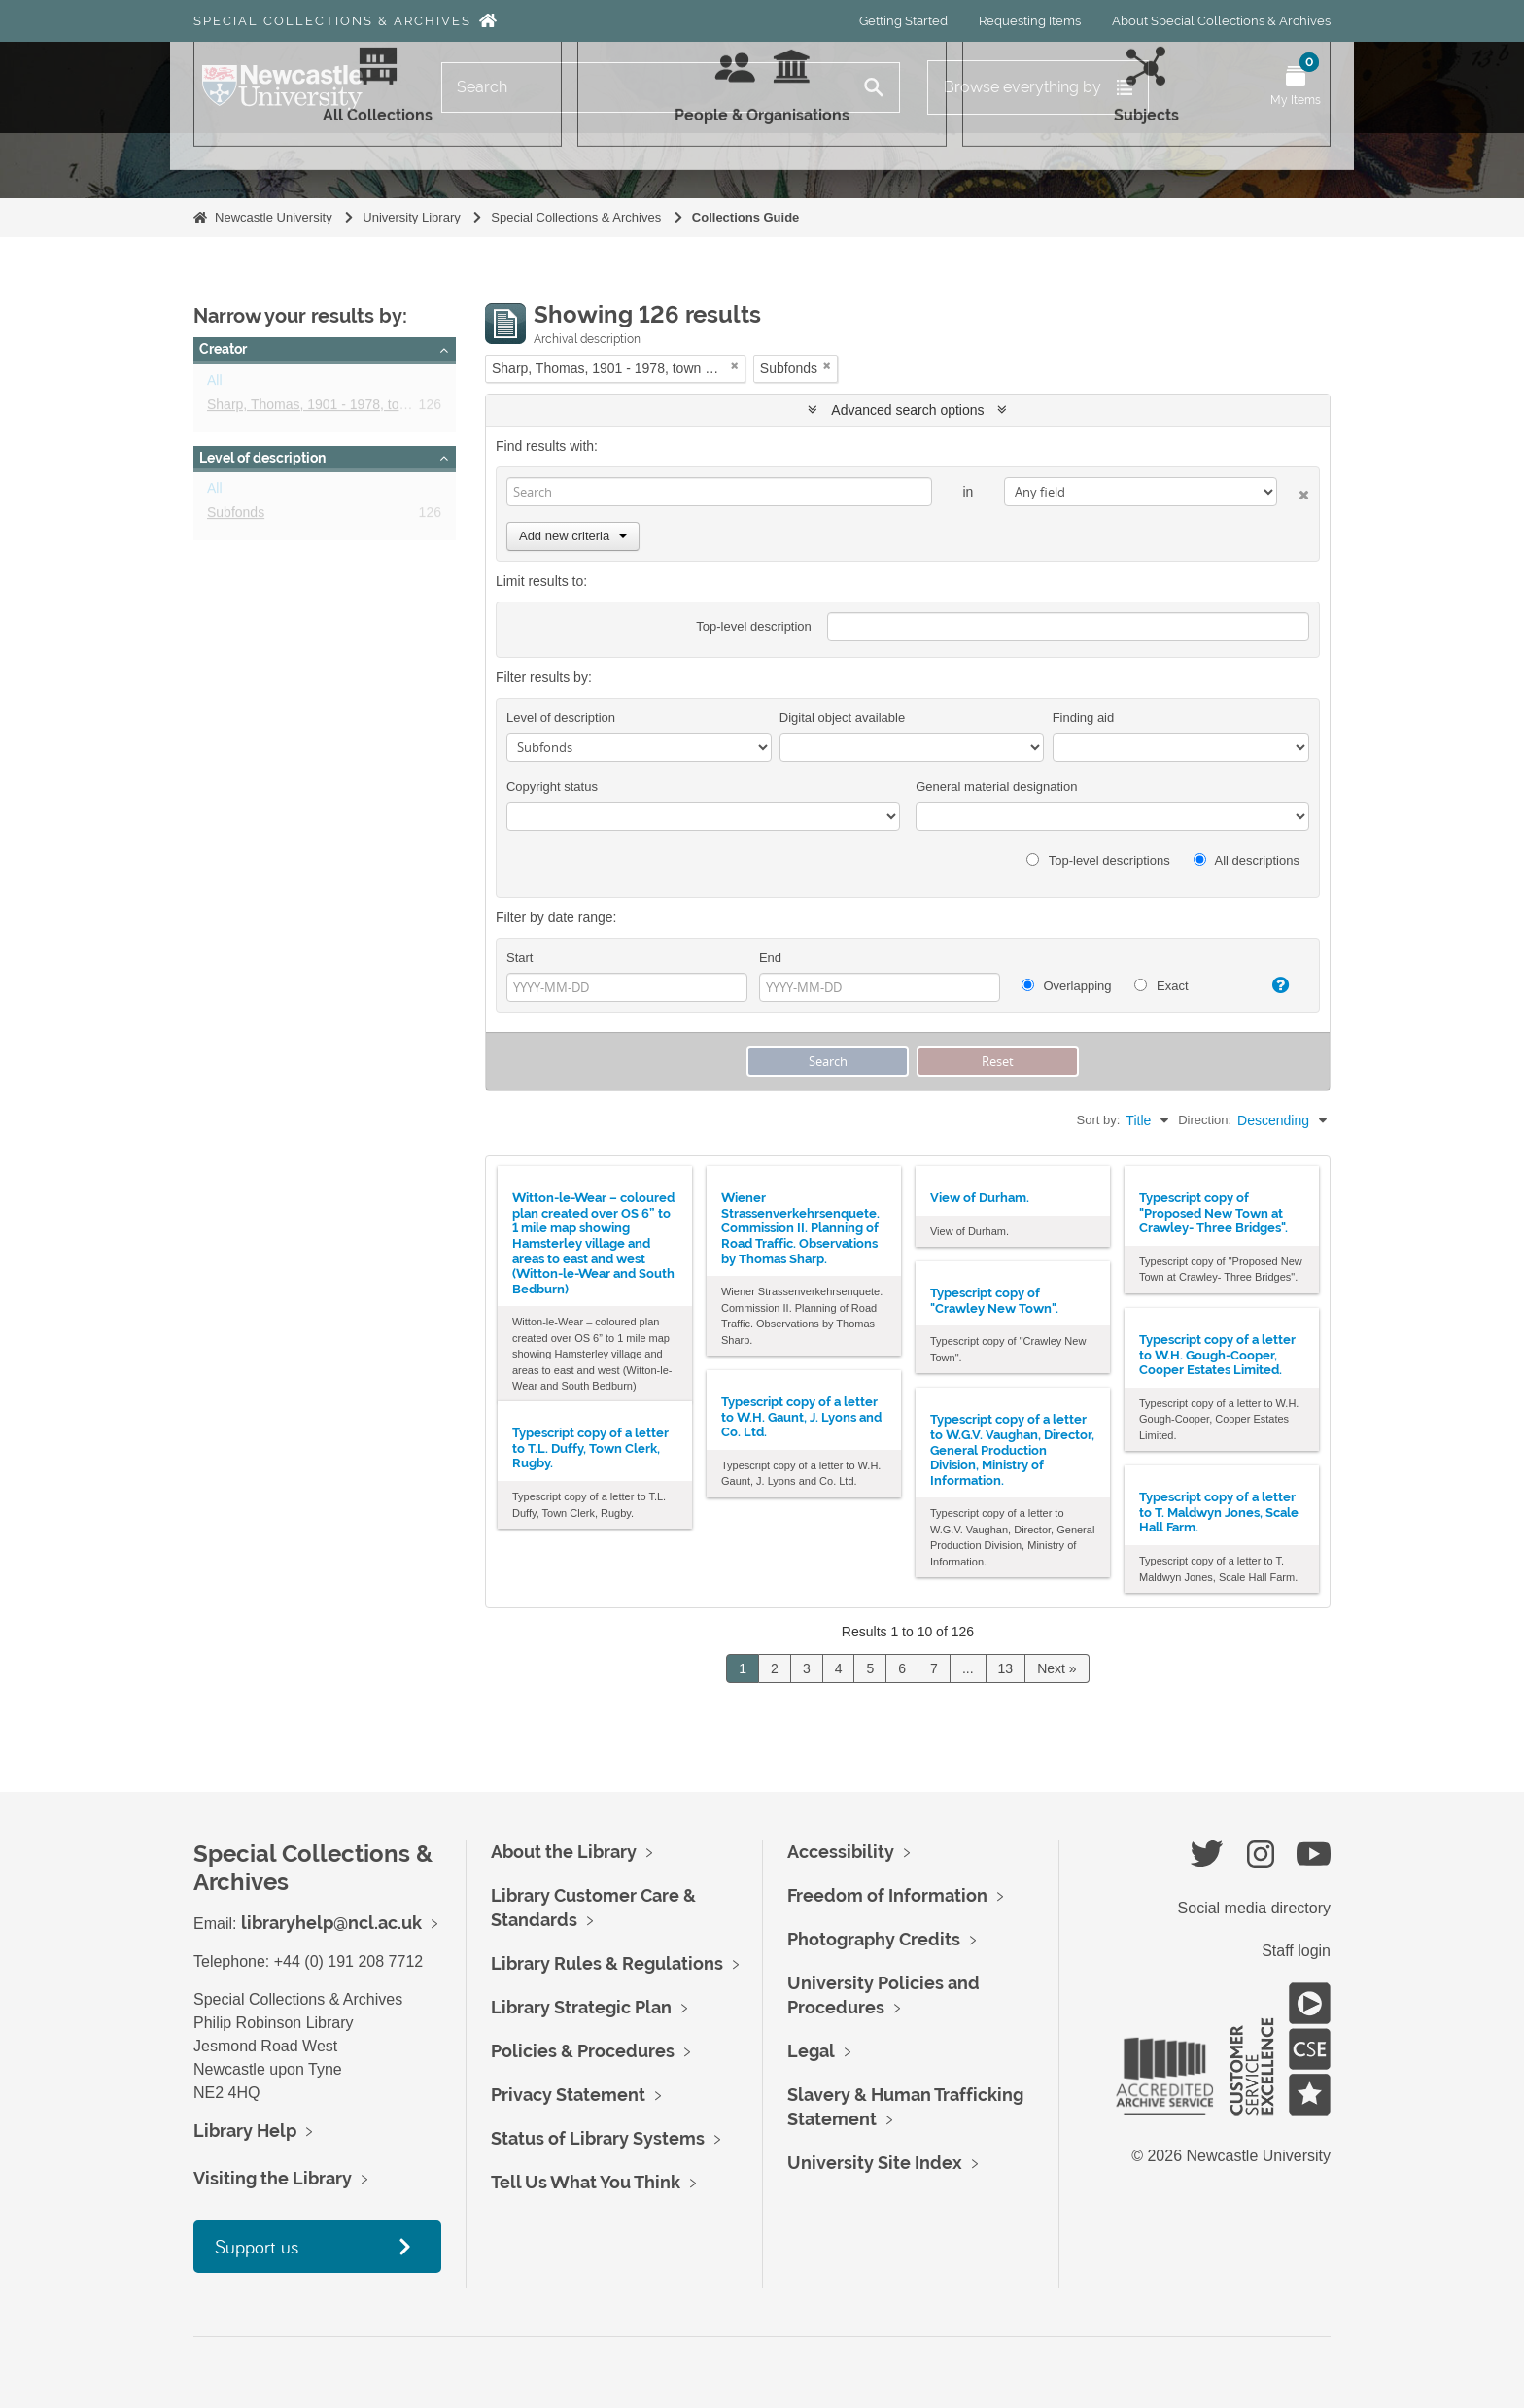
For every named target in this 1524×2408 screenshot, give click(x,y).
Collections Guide (746, 217)
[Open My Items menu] (1296, 87)
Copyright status (552, 786)
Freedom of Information (887, 1895)
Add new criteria (573, 536)
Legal (811, 2051)
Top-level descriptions (1097, 860)
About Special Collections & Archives (1221, 21)
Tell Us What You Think (585, 2182)
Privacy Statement (568, 2094)
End (770, 957)
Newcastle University (273, 217)
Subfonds (235, 516)
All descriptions (1246, 860)
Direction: (1204, 1120)
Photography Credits (873, 1939)
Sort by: (1099, 1120)
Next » (1056, 1668)
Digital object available (842, 717)
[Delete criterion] (1293, 491)
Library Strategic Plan (581, 2007)
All (215, 384)
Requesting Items (1030, 21)
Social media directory (1254, 1908)
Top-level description (754, 626)
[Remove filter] (735, 366)
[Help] (1272, 985)
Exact (1161, 986)
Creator (223, 349)
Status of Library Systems (598, 2138)
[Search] (645, 87)
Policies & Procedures (583, 2051)
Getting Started (903, 21)
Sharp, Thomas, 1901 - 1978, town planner (336, 408)
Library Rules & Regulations (607, 1963)
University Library (411, 217)
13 (1006, 1668)
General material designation (996, 786)
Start (519, 957)
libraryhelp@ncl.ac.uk (331, 1922)
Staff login (1296, 1951)
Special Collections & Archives (332, 21)
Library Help (244, 2130)
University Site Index (874, 2162)
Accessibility (840, 1851)
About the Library (564, 1851)
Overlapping (1067, 986)
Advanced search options (907, 410)
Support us (256, 2246)
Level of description (262, 457)
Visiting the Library (272, 2178)
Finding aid (1084, 717)
